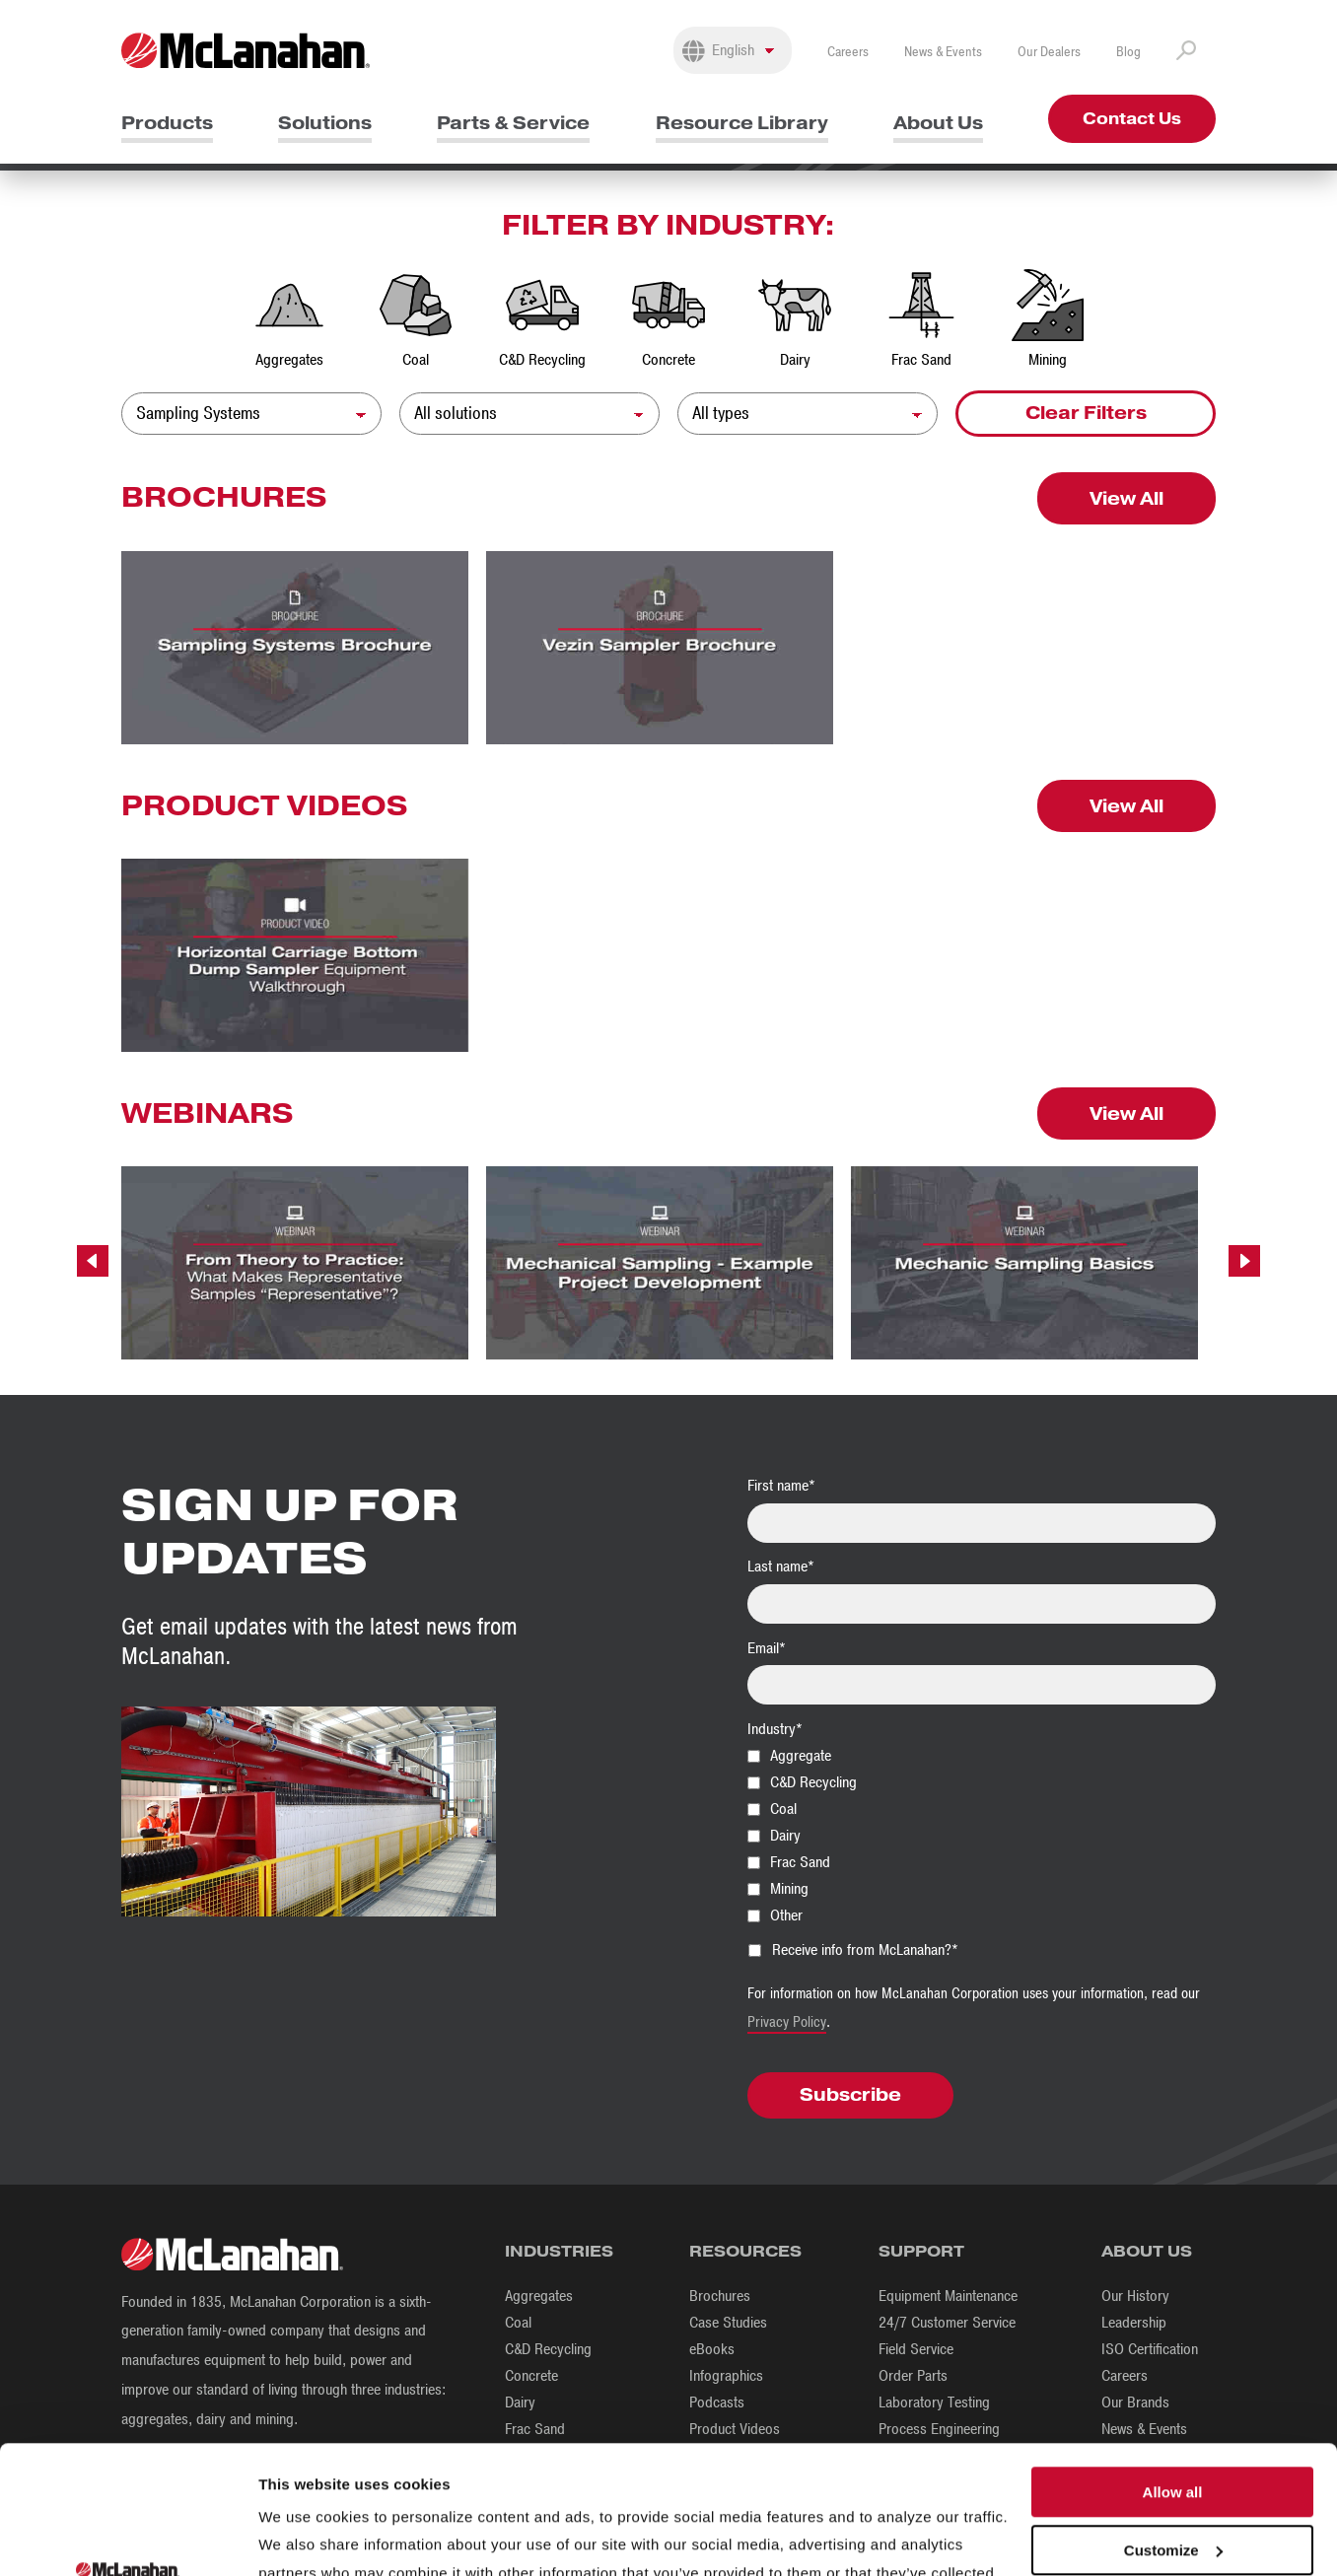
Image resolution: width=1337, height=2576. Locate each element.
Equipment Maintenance (948, 2296)
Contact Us (1132, 118)
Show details (304, 2537)
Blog (1128, 51)
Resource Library (742, 122)
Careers (848, 51)
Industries (559, 2251)
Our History (1135, 2296)
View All (1126, 498)
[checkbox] (981, 1835)
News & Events (943, 51)
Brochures (719, 2296)
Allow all (1173, 2371)
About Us (938, 122)
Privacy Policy (786, 2022)
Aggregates (539, 2296)
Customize (1173, 2429)
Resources (745, 2251)
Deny (1173, 2487)
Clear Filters (1086, 412)
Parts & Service (513, 122)
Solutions (325, 122)
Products (167, 122)
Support (921, 2251)
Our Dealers (1049, 51)
